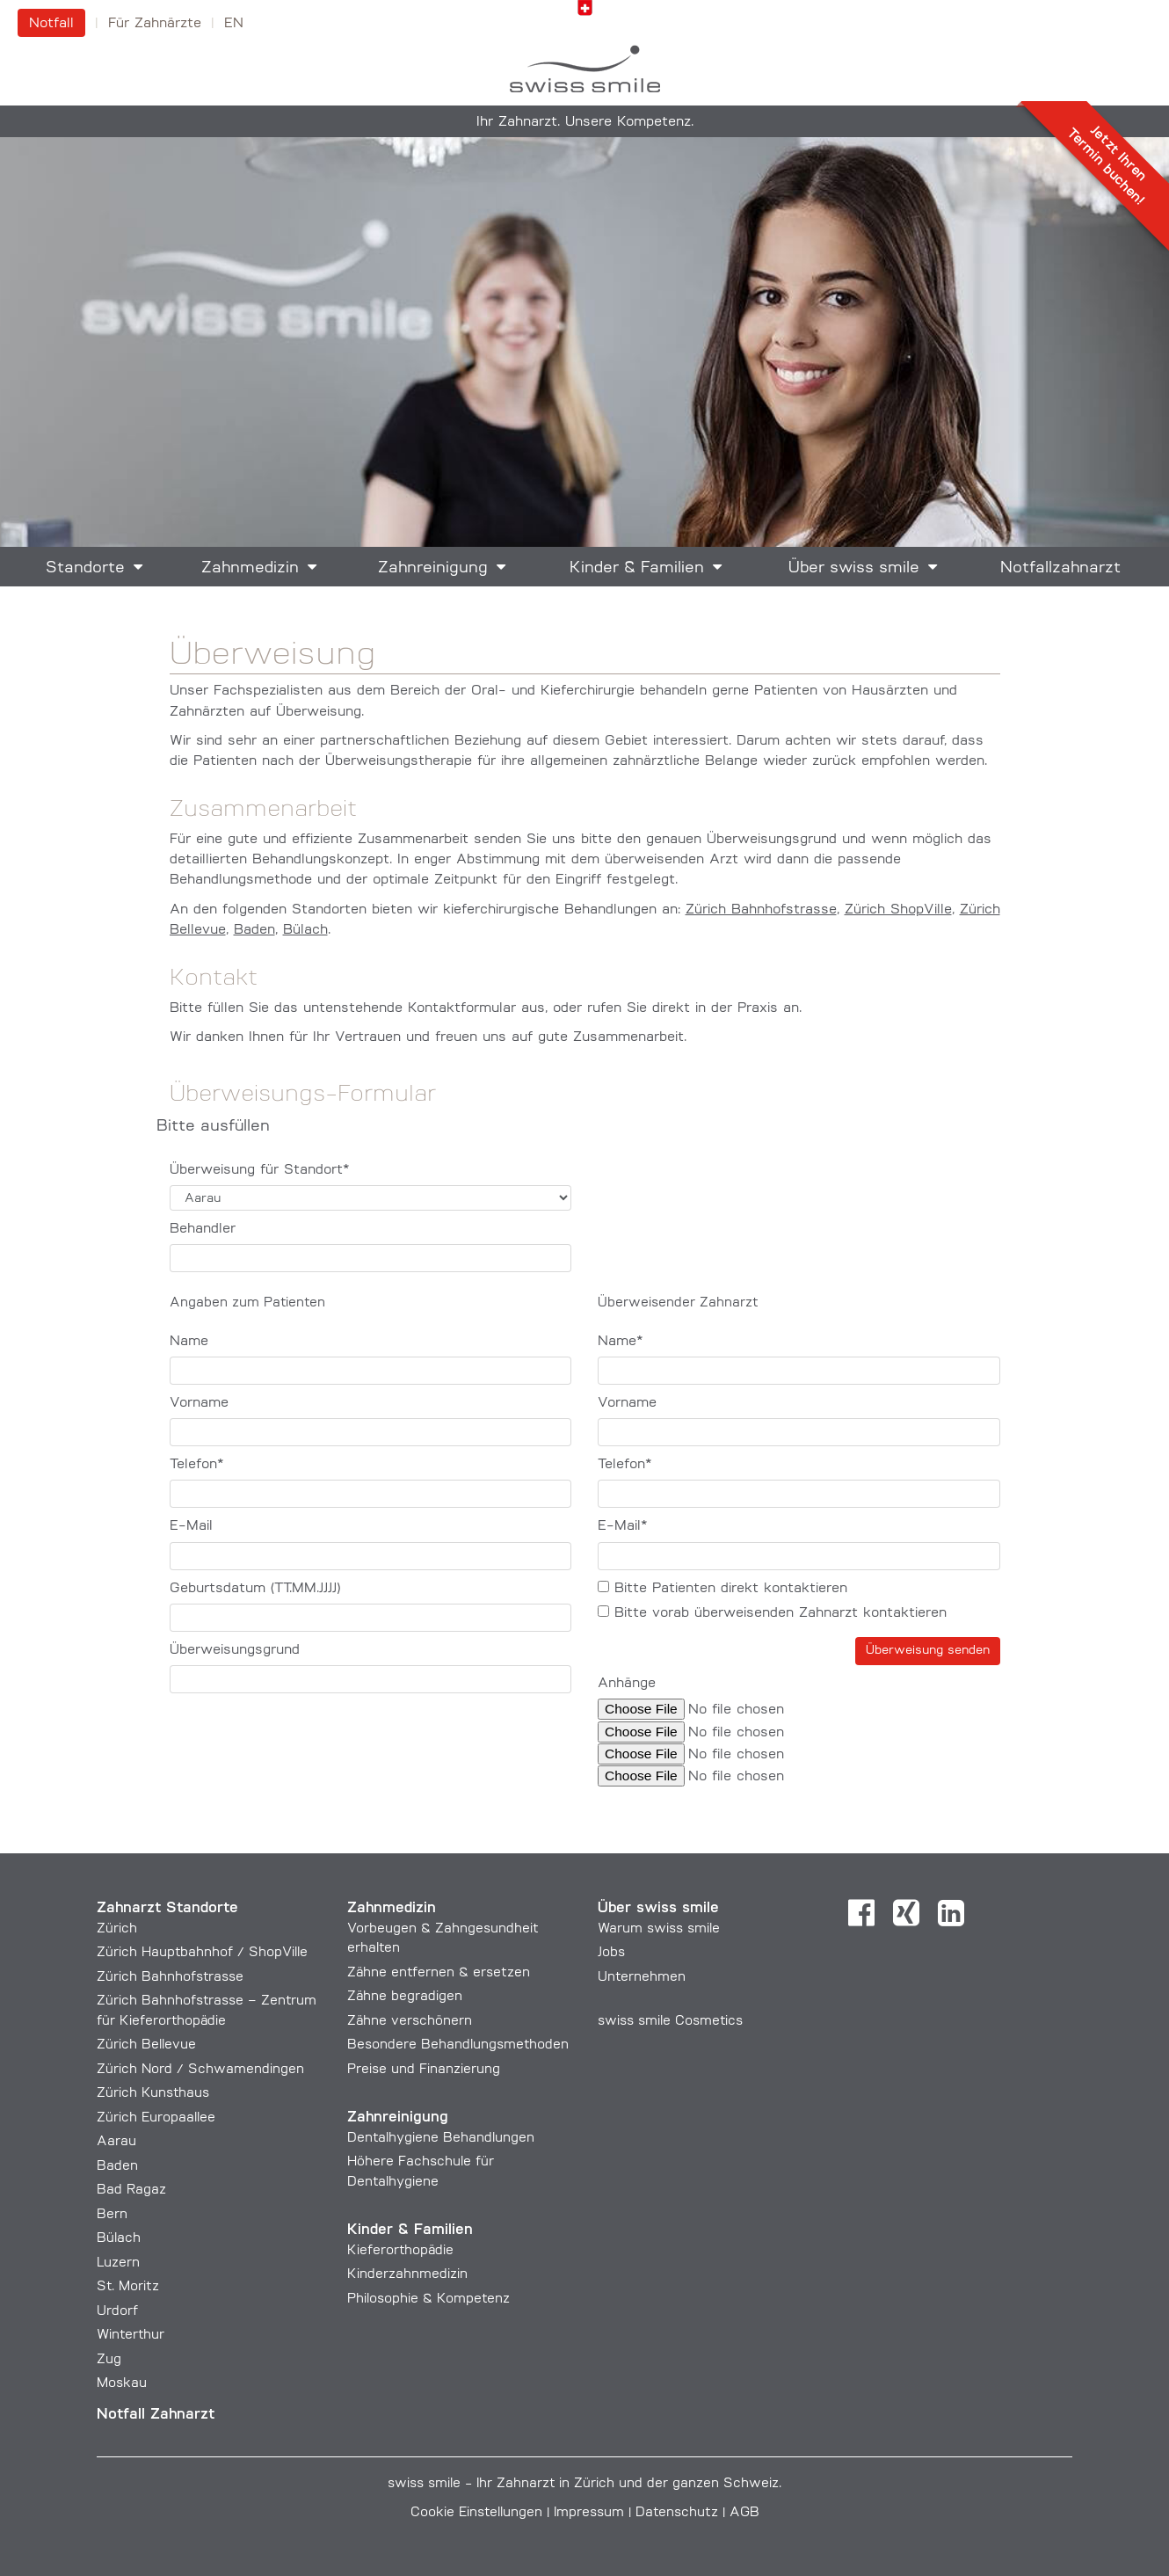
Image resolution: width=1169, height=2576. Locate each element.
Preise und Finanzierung (423, 2070)
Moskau (122, 2383)
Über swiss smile (853, 568)
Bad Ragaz (131, 2190)
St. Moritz (128, 2287)
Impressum (589, 2513)
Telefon (197, 1465)
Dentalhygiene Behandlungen (440, 2138)
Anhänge (627, 1684)
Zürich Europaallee (156, 2118)
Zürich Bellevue (146, 2045)
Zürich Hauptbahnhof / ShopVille (202, 1953)
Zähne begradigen (404, 1997)
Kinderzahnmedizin (407, 2274)
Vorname (199, 1403)
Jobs (611, 1953)
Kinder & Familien (637, 568)
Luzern (118, 2263)
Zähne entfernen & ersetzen (438, 1973)
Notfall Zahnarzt (155, 2414)
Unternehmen (642, 1977)
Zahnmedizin (250, 568)
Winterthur (130, 2335)
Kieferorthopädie (400, 2251)
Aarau (116, 2142)
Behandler (203, 1229)
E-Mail (191, 1526)
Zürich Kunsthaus (153, 2093)
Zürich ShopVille (898, 910)
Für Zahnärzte (154, 24)
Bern (112, 2215)
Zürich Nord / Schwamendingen (200, 2070)
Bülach (305, 930)
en (233, 24)
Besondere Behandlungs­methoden (458, 2045)
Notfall (51, 24)
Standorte (85, 568)
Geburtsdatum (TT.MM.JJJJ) (255, 1589)
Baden (254, 930)
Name (189, 1342)
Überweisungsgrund (235, 1650)
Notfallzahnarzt (1060, 568)
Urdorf (117, 2311)
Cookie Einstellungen (476, 2513)
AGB (744, 2513)
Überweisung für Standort (260, 1170)
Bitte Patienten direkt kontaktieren (722, 1588)
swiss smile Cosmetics (670, 2021)
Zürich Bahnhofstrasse (761, 910)
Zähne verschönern (409, 2021)
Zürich (117, 1929)
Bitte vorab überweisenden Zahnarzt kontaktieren (772, 1612)
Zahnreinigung (433, 568)
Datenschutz (676, 2513)
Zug (109, 2360)
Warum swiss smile (659, 1929)
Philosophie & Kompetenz (428, 2299)
